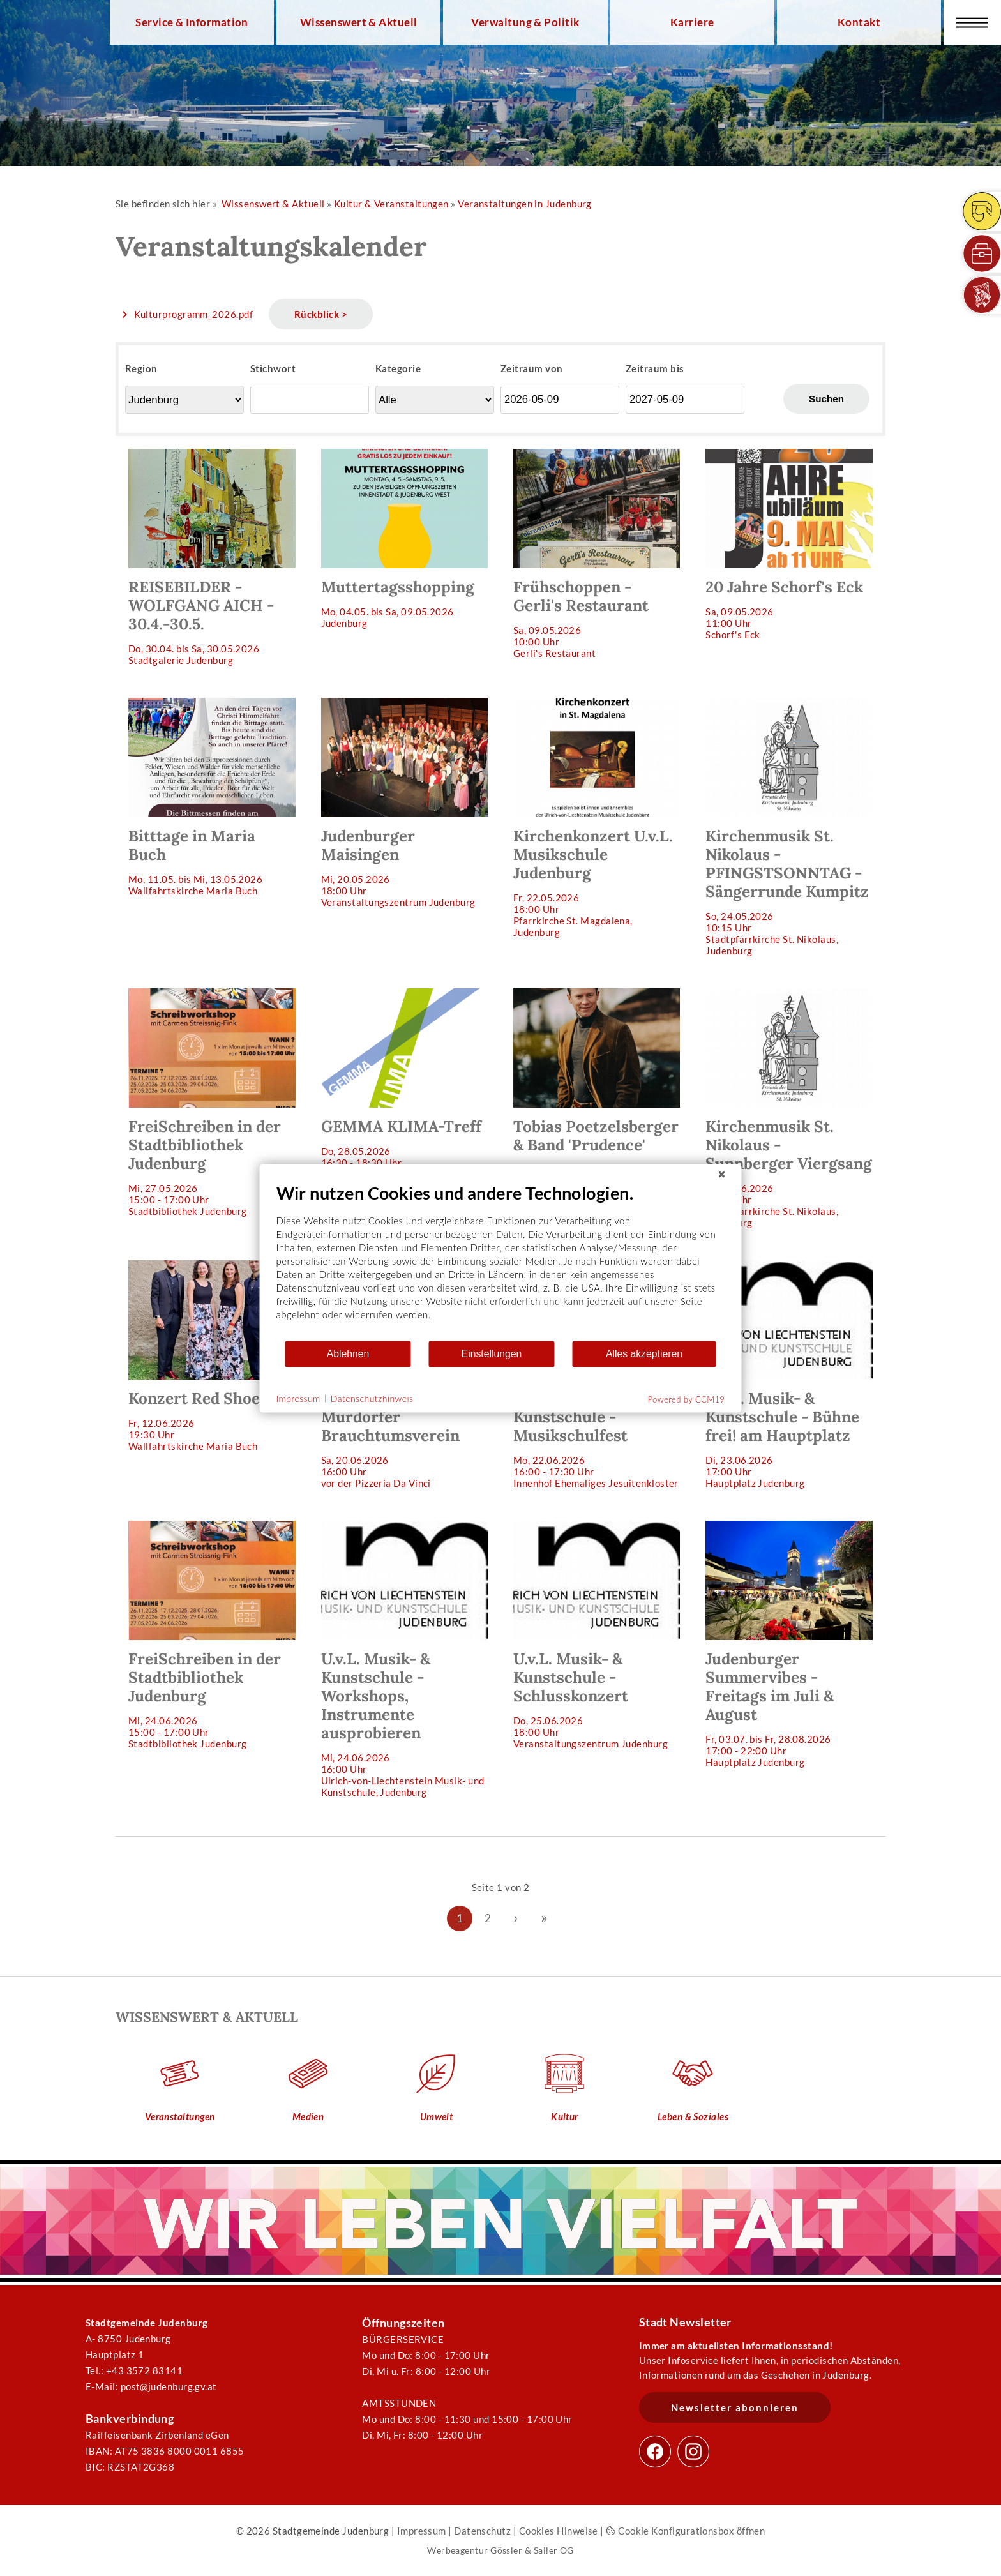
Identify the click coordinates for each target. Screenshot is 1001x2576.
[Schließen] (722, 1174)
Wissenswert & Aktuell (359, 22)
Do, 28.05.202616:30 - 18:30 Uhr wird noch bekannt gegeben (404, 1084)
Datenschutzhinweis (372, 1398)
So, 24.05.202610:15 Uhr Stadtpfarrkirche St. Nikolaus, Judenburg (788, 827)
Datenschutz (482, 2530)
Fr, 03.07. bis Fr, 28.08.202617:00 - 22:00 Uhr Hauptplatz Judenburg (788, 1644)
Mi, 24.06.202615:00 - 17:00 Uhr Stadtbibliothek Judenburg (211, 1635)
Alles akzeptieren (644, 1353)
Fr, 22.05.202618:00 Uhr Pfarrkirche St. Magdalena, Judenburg (596, 818)
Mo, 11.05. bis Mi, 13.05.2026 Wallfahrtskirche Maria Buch (211, 797)
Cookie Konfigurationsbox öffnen (685, 2530)
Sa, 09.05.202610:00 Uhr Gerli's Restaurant (596, 554)
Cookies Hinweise (558, 2530)
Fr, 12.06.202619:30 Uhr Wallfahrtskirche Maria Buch (211, 1356)
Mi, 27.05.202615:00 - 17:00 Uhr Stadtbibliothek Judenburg (211, 1102)
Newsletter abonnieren (735, 2407)
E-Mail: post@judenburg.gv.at (151, 2386)
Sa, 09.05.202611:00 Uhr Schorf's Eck (788, 544)
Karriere (692, 22)
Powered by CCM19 (686, 1399)
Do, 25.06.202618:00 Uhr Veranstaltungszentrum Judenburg (596, 1635)
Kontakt (859, 22)
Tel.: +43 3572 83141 (134, 2370)
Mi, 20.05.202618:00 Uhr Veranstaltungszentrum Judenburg (404, 803)
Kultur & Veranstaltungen (391, 203)
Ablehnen (348, 1353)
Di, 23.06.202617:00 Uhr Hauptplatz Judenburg (788, 1374)
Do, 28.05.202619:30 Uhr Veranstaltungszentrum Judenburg (596, 1093)
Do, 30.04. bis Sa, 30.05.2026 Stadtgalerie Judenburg (211, 557)
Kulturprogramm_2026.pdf (193, 314)
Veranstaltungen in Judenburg (525, 203)
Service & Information (191, 22)
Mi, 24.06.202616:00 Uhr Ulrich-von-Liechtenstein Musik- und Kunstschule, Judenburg (404, 1659)
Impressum (421, 2530)
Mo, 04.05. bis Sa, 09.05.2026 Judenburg (404, 539)
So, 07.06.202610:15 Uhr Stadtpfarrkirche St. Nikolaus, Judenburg (788, 1108)
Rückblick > (320, 314)
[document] (500, 1260)
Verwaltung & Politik (525, 22)
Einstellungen (492, 1353)
